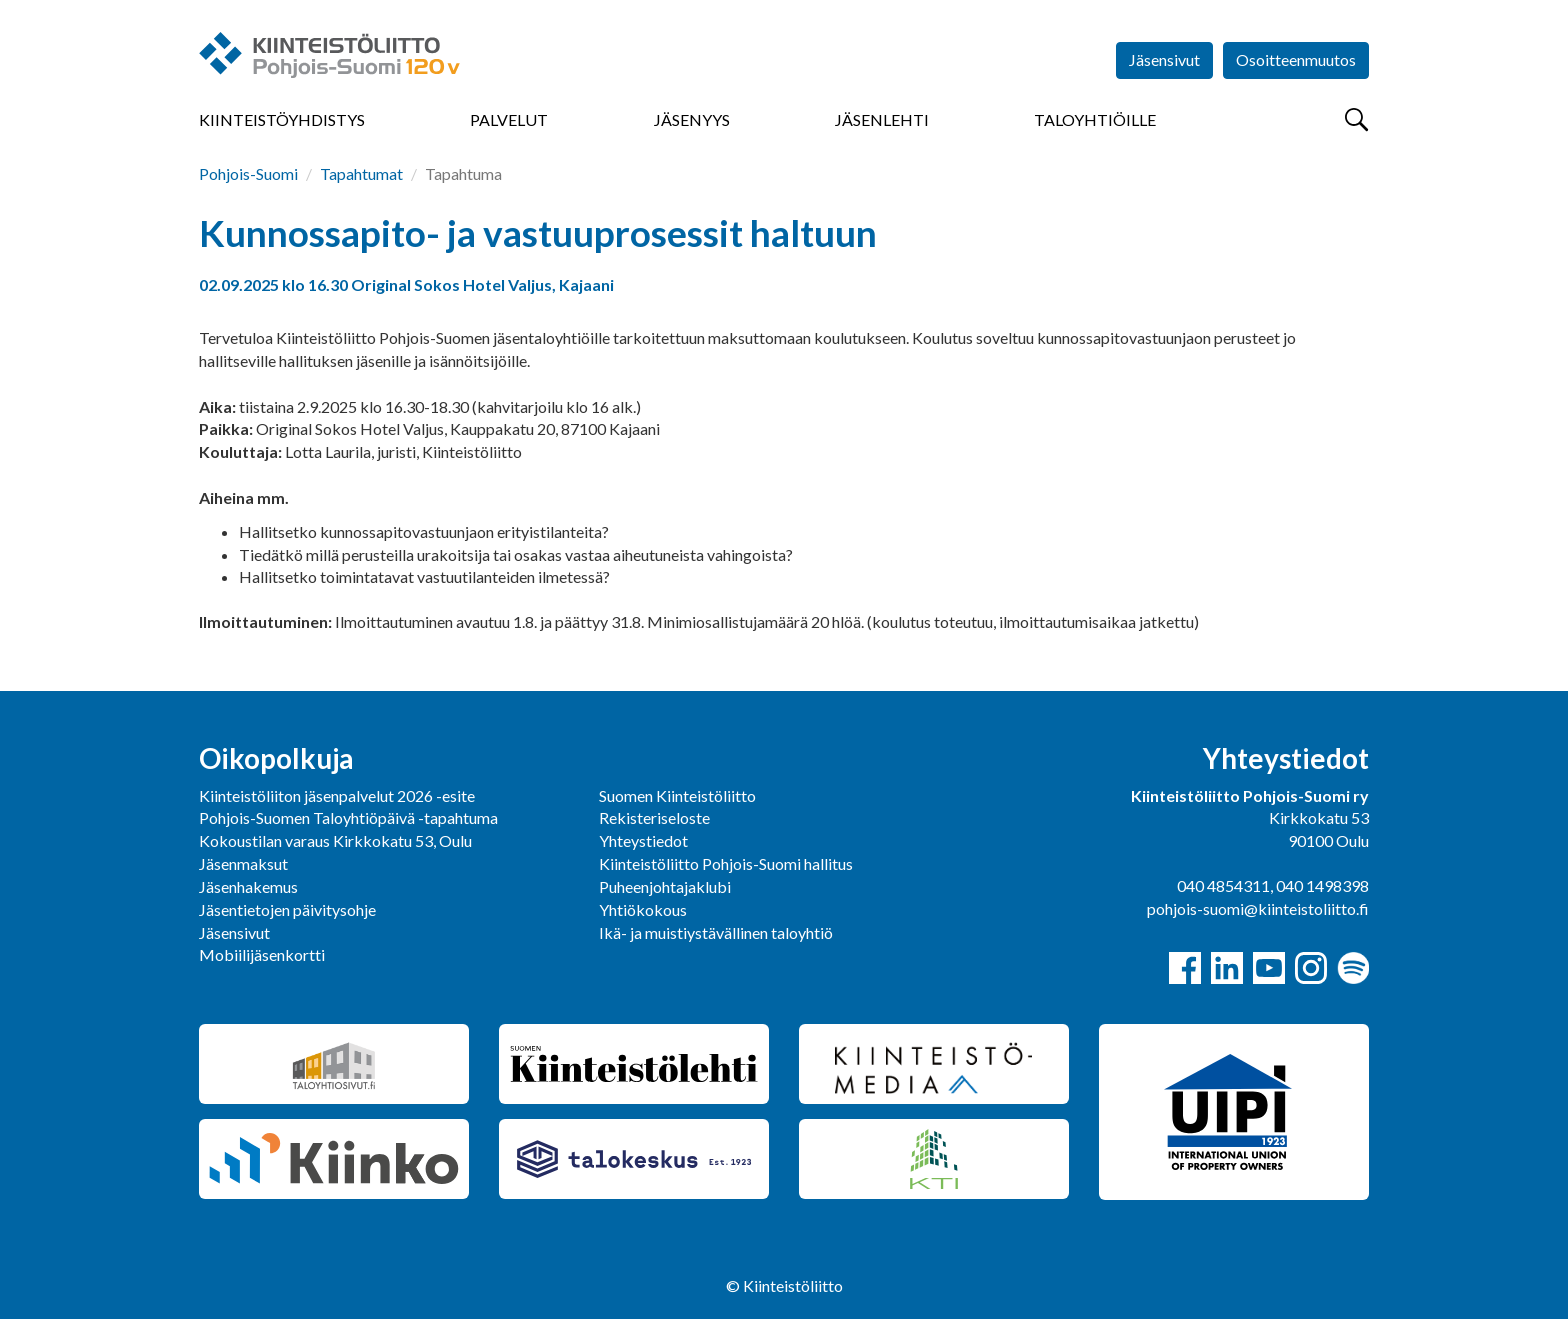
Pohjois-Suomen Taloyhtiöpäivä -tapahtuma (348, 817)
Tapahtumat (361, 173)
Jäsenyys (692, 119)
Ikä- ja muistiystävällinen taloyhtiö (716, 932)
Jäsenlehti (882, 119)
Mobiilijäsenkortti (262, 954)
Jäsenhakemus (248, 886)
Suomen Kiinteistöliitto (677, 795)
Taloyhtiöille (1095, 119)
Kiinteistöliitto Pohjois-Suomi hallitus (726, 863)
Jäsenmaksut (243, 863)
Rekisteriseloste (654, 817)
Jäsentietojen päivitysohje (287, 909)
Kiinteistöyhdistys (282, 119)
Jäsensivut (1164, 59)
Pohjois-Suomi (248, 173)
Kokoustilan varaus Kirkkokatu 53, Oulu (335, 840)
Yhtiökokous (643, 909)
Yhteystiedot (643, 840)
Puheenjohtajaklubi (665, 886)
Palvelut (509, 119)
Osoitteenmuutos (1296, 59)
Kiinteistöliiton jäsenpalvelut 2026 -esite (337, 795)
